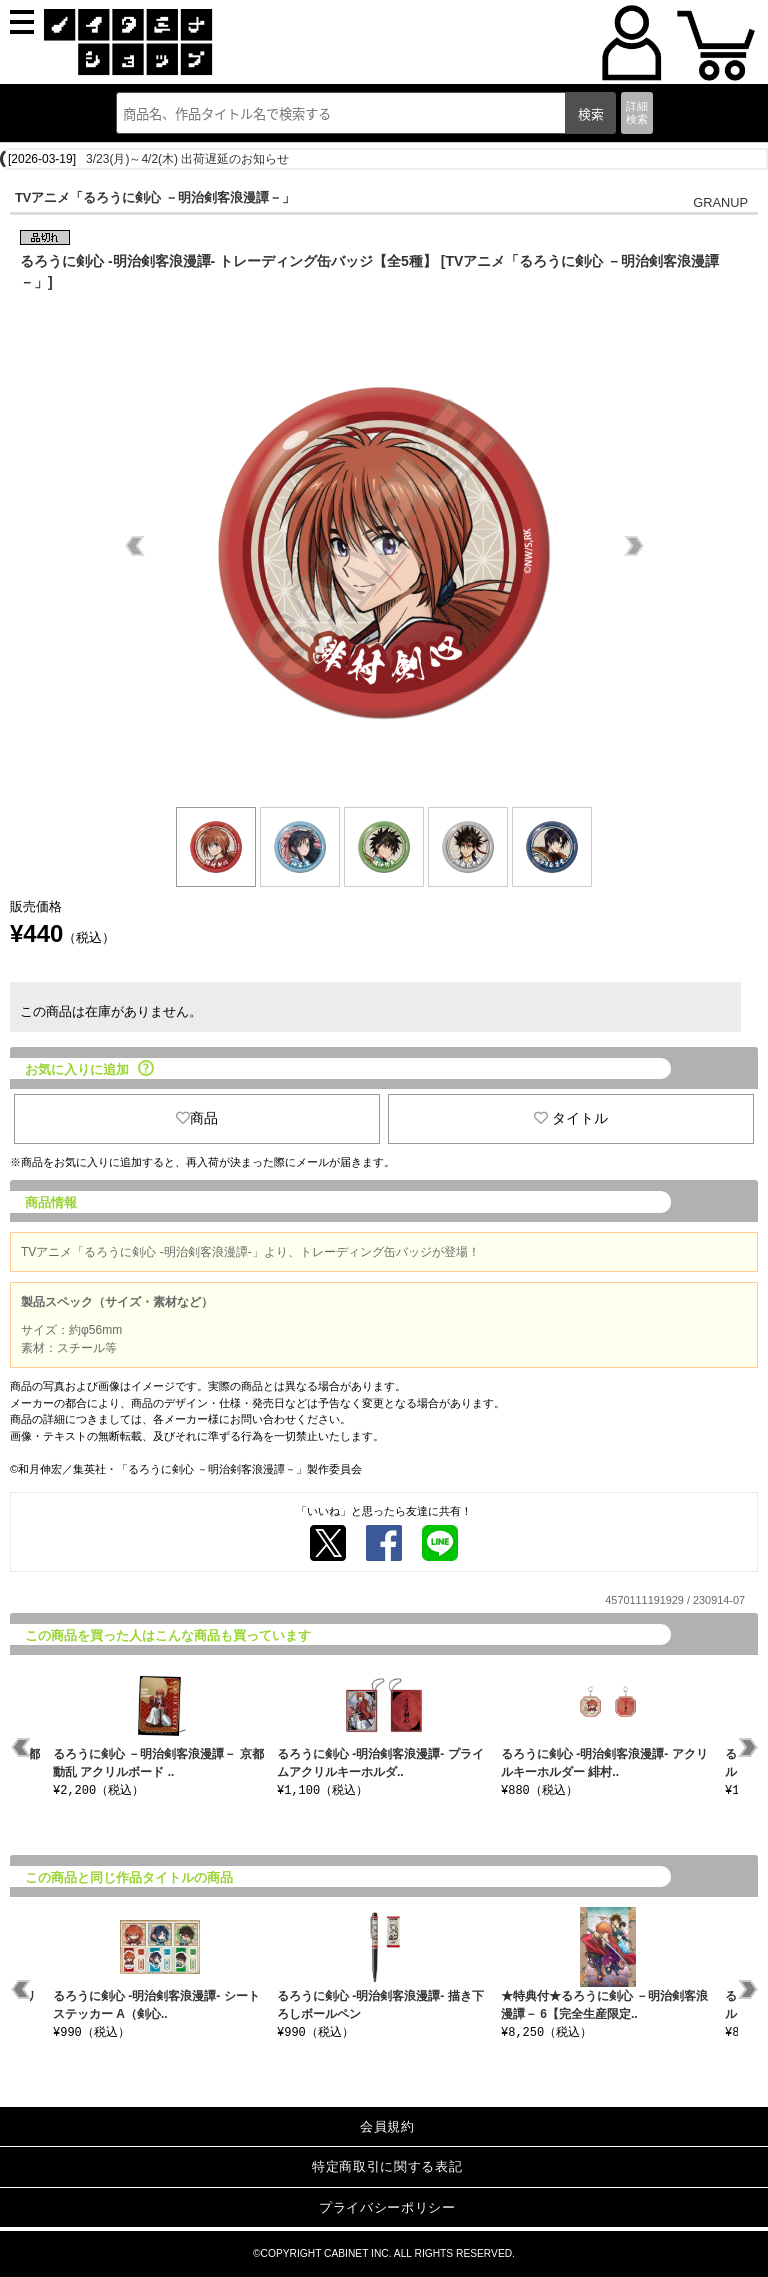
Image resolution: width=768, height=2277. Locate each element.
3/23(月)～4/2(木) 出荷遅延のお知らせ (187, 159)
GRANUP (720, 202)
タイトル (571, 1118)
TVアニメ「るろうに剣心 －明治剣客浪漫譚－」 (155, 197)
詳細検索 (637, 112)
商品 (197, 1118)
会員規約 (387, 2126)
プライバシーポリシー (387, 2207)
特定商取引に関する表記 (387, 2166)
